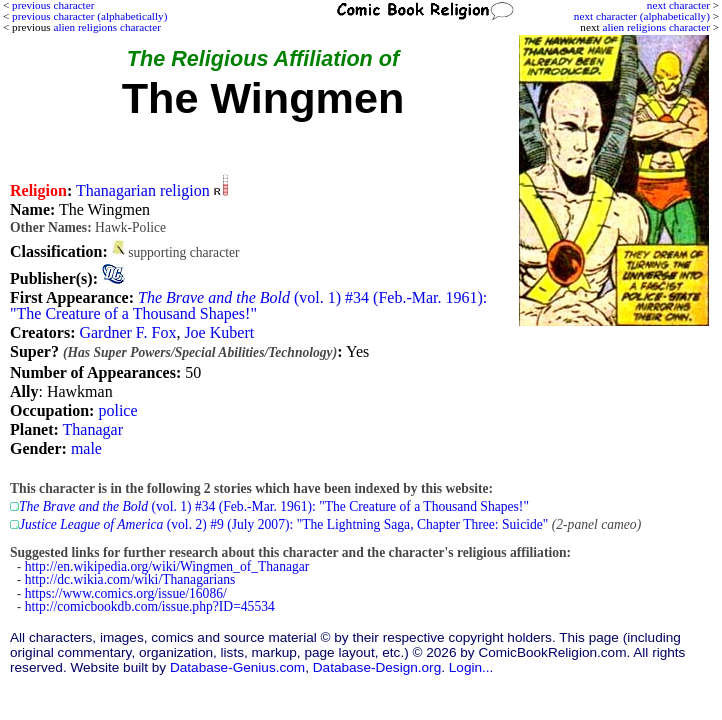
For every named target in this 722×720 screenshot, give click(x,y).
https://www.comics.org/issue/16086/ (126, 593)
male (86, 448)
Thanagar (93, 429)
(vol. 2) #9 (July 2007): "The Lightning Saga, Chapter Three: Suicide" (283, 524)
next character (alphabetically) (642, 16)
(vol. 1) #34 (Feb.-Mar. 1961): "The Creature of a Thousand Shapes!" (248, 305)
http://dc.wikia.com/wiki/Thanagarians (130, 579)
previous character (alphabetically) (89, 16)
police (117, 410)
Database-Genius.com (237, 667)
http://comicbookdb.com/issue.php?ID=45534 (150, 606)
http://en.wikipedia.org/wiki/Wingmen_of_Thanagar (167, 566)
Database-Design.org (377, 667)
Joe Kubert (219, 332)
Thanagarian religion (143, 190)
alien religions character (655, 27)
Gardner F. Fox (127, 332)
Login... (471, 667)
